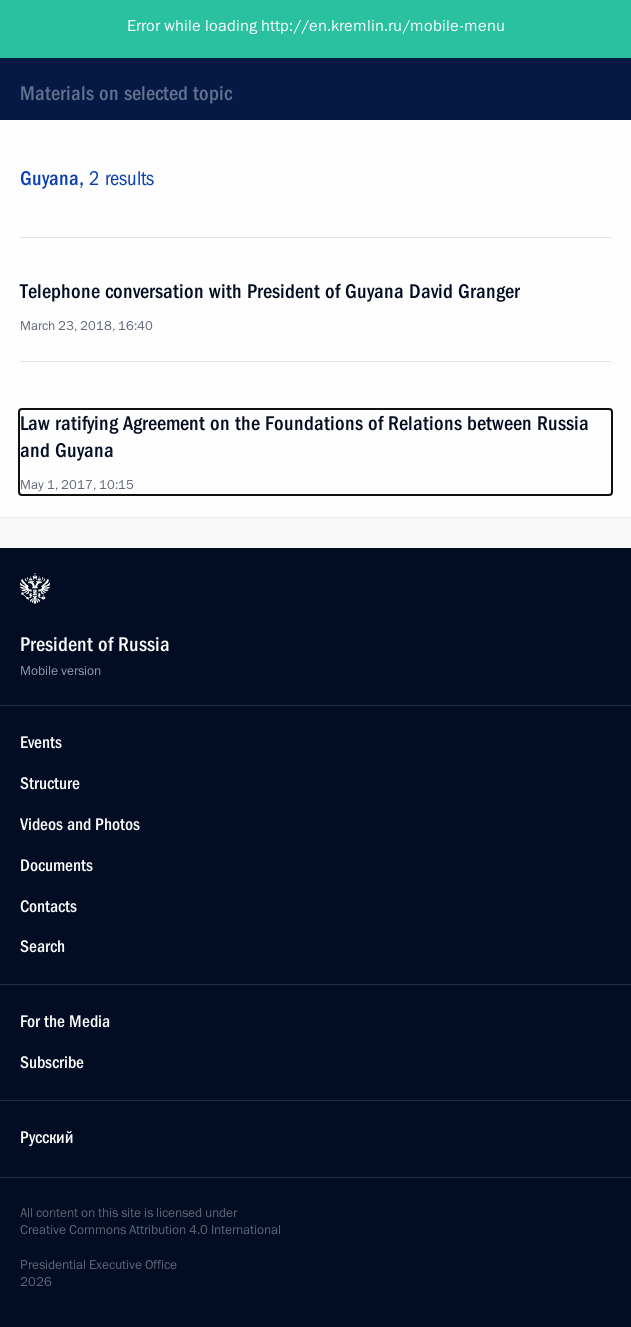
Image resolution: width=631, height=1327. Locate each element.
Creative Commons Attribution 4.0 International (150, 1230)
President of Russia (95, 30)
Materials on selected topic (126, 93)
